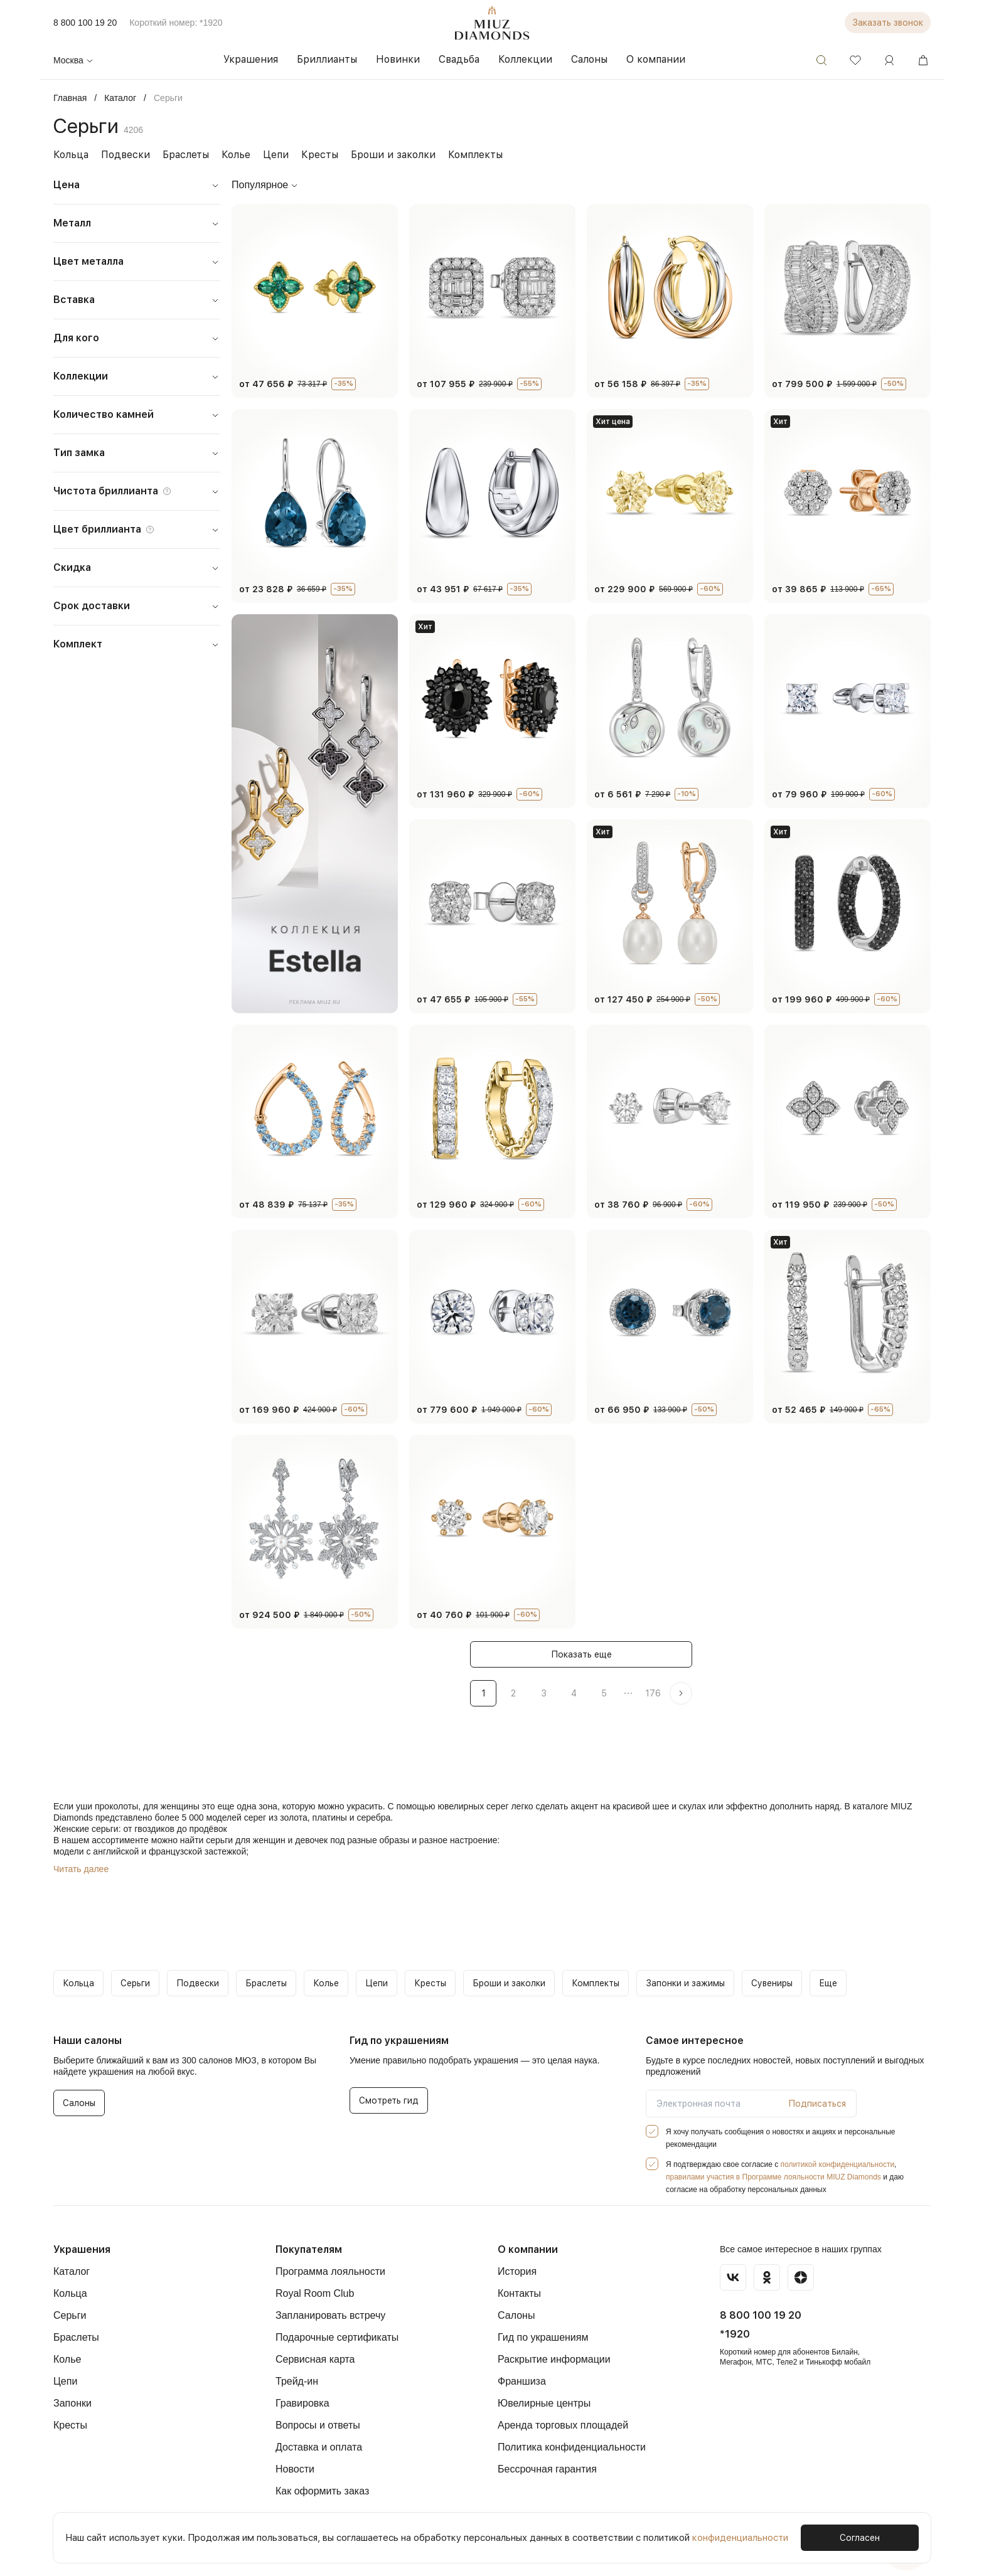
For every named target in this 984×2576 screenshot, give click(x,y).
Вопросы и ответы (317, 2425)
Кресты (309, 154)
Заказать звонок (890, 23)
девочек (311, 1840)
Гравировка (302, 2403)
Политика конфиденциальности (572, 2447)
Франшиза (522, 2381)
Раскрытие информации (554, 2359)
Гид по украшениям (543, 2337)
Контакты (519, 2293)
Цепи (267, 154)
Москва (74, 60)
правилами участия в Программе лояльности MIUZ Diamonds (773, 2177)
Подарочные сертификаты (336, 2337)
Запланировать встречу (330, 2315)
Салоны (516, 2315)
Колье (228, 154)
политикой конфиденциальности (837, 2164)
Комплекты (455, 154)
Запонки (72, 2403)
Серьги (69, 2315)
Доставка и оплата (318, 2447)
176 (652, 1693)
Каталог (71, 2271)
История (517, 2271)
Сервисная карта (315, 2359)
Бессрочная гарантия (547, 2469)
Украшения (80, 2249)
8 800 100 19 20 (85, 23)
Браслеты (179, 154)
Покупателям (308, 2249)
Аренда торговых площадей (563, 2425)
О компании (527, 2249)
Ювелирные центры (544, 2403)
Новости (294, 2469)
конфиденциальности (725, 2537)
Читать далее (81, 1869)
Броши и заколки (377, 154)
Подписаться (819, 2104)
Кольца (70, 154)
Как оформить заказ (322, 2491)
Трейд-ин (296, 2381)
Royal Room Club (314, 2293)
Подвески (122, 154)
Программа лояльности (330, 2271)
